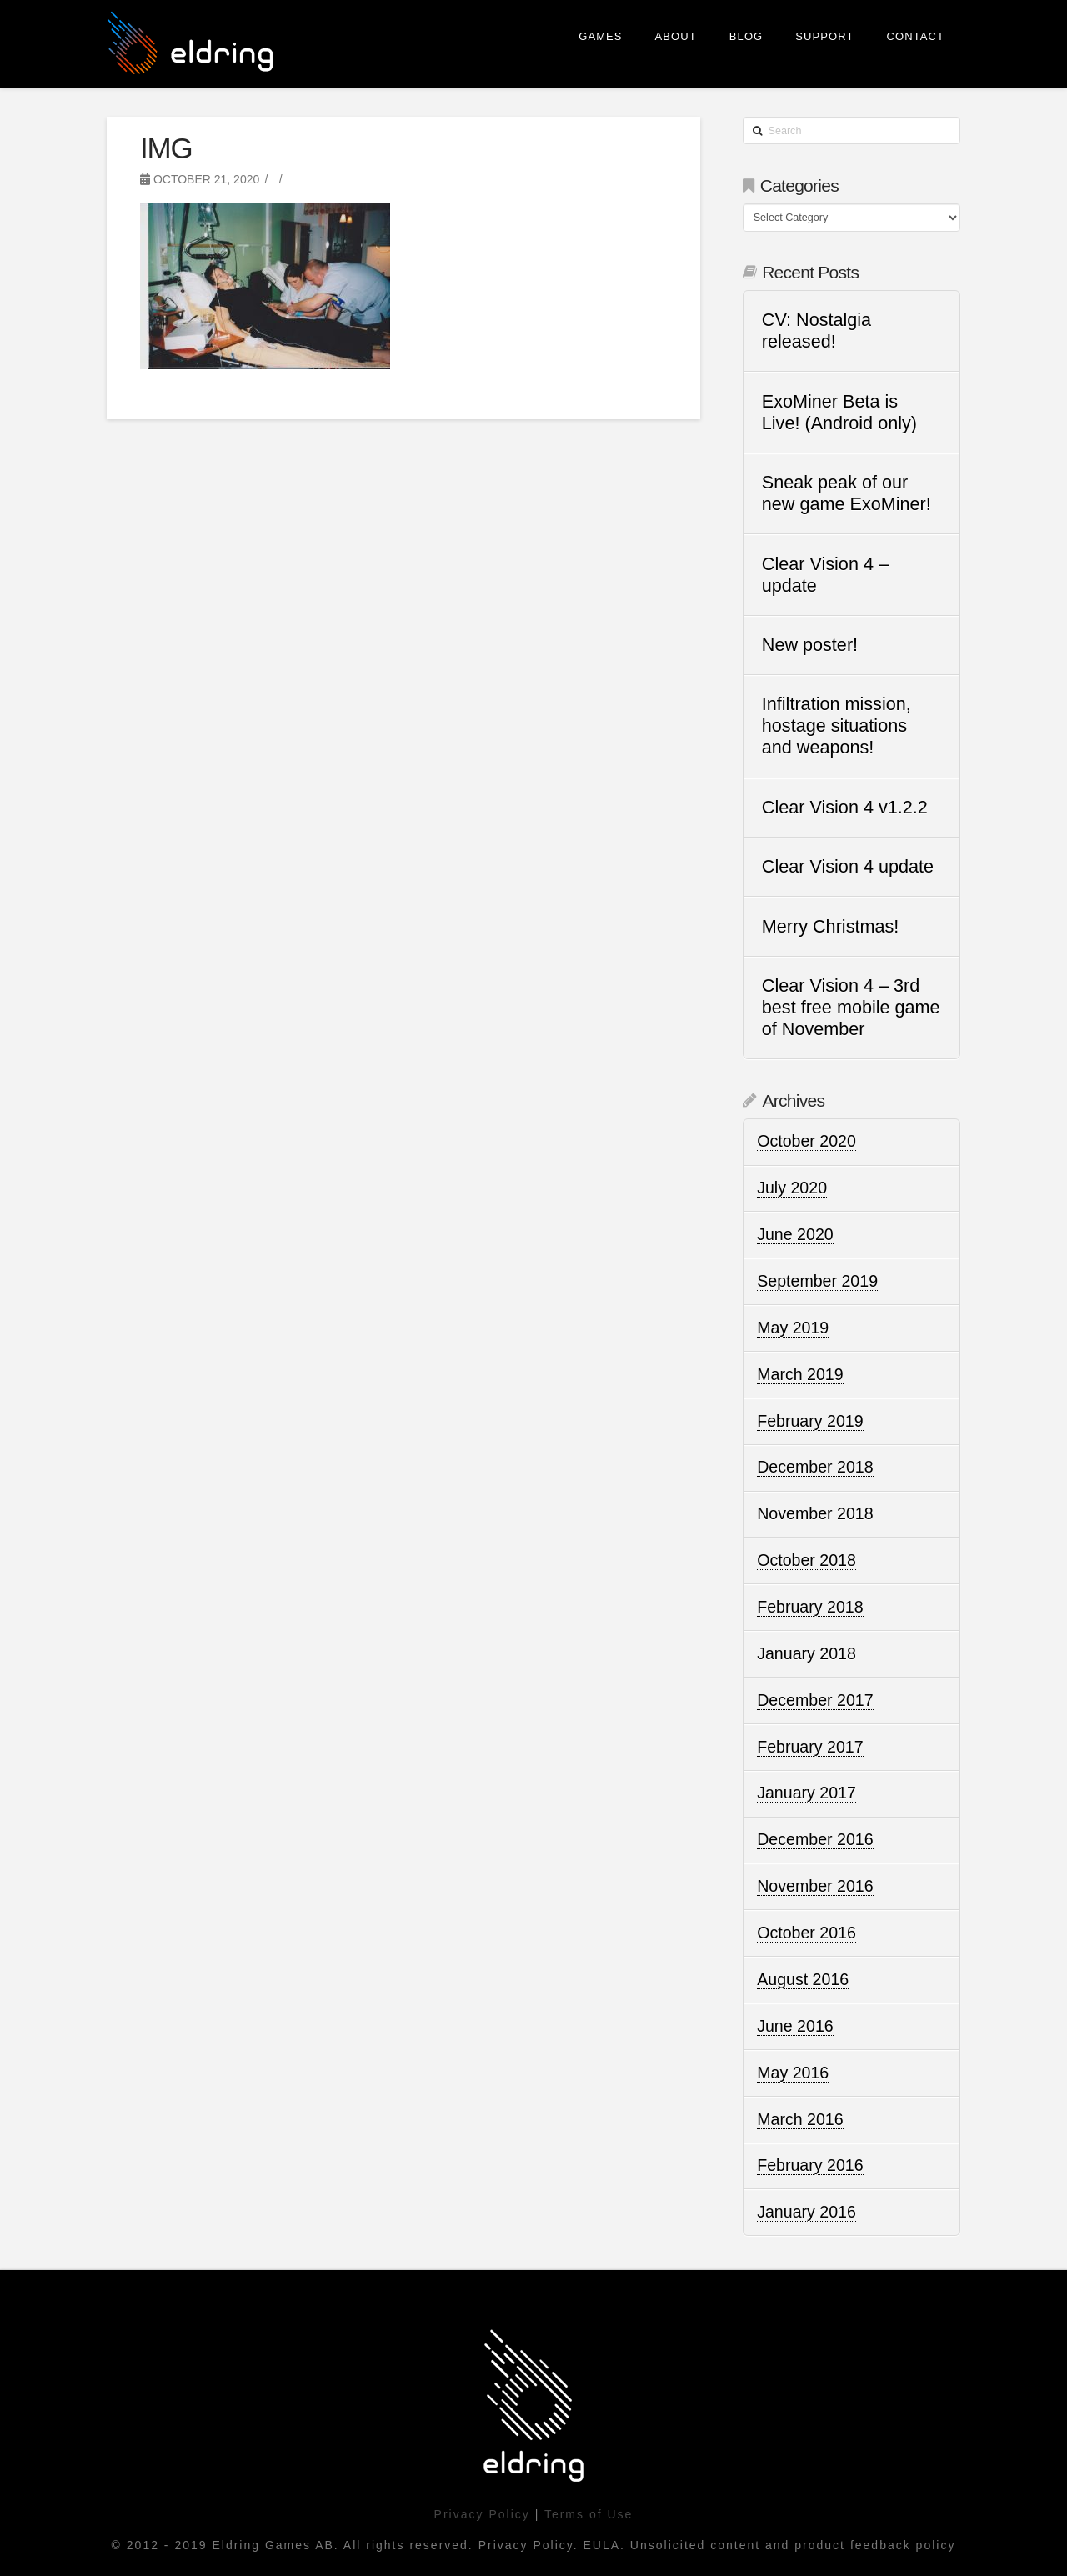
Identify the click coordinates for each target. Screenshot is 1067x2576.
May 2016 (793, 2072)
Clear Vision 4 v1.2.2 (845, 807)
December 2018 (815, 1467)
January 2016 (806, 2212)
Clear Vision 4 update (848, 866)
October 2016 (806, 1932)
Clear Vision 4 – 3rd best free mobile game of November (851, 1007)
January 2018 (806, 1653)
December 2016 (815, 1839)
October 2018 (806, 1560)
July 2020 (792, 1187)
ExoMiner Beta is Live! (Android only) (839, 412)
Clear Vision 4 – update (825, 574)
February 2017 (810, 1747)
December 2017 (815, 1700)
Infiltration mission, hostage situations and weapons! (836, 725)
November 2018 (815, 1513)
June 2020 (795, 1234)
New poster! (810, 644)
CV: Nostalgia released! (816, 330)
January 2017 (806, 1792)
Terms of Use (588, 2514)
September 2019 (817, 1281)
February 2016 (810, 2165)
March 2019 (800, 1374)
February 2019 (810, 1421)
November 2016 (815, 1886)
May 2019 (793, 1327)
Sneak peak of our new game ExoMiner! (846, 493)
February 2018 (810, 1607)
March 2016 (800, 2119)
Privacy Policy (482, 2514)
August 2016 (803, 1979)
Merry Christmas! (830, 926)
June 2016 (795, 2026)
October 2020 (806, 1141)
